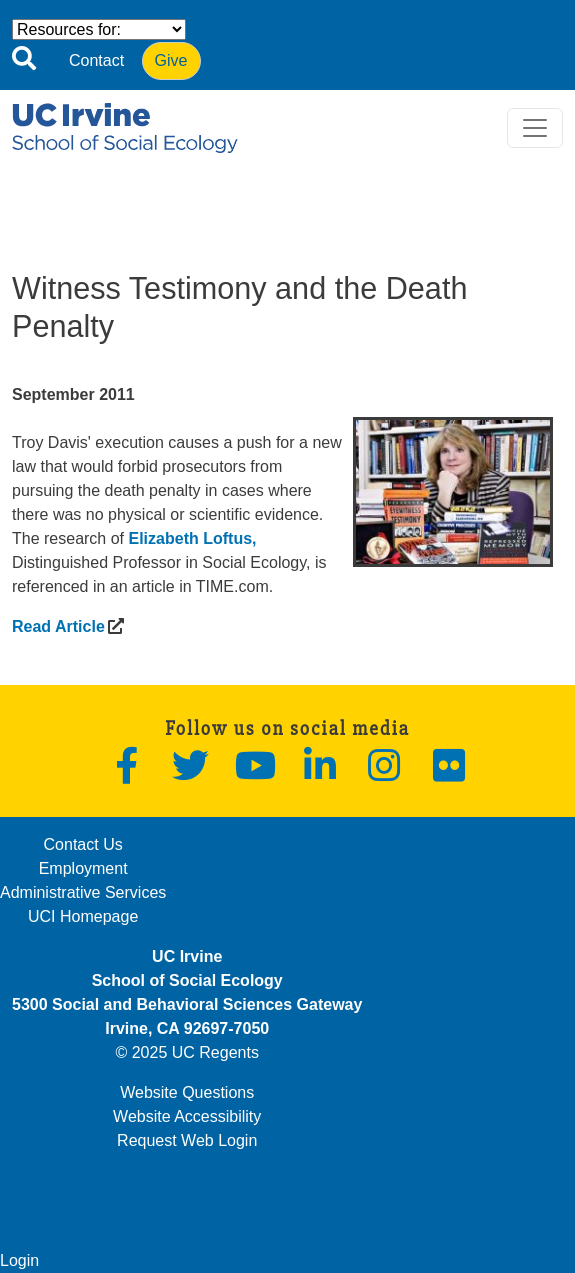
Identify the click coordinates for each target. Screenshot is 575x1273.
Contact (96, 60)
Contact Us (83, 844)
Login (19, 1260)
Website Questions (187, 1092)
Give (171, 60)
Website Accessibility (187, 1116)
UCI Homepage (83, 916)
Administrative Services (83, 892)
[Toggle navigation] (535, 128)
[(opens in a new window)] (58, 626)
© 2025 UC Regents (186, 1052)
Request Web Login (187, 1140)
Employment (83, 868)
